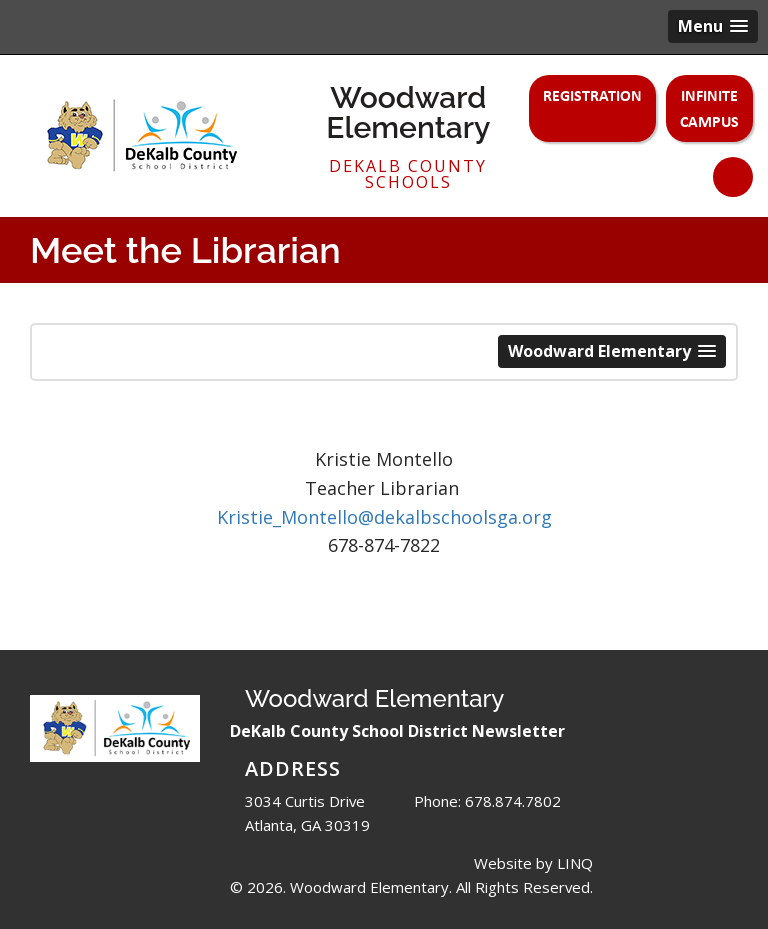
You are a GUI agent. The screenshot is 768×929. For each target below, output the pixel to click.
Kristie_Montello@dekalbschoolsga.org (384, 517)
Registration (592, 95)
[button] (713, 26)
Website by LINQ (533, 863)
